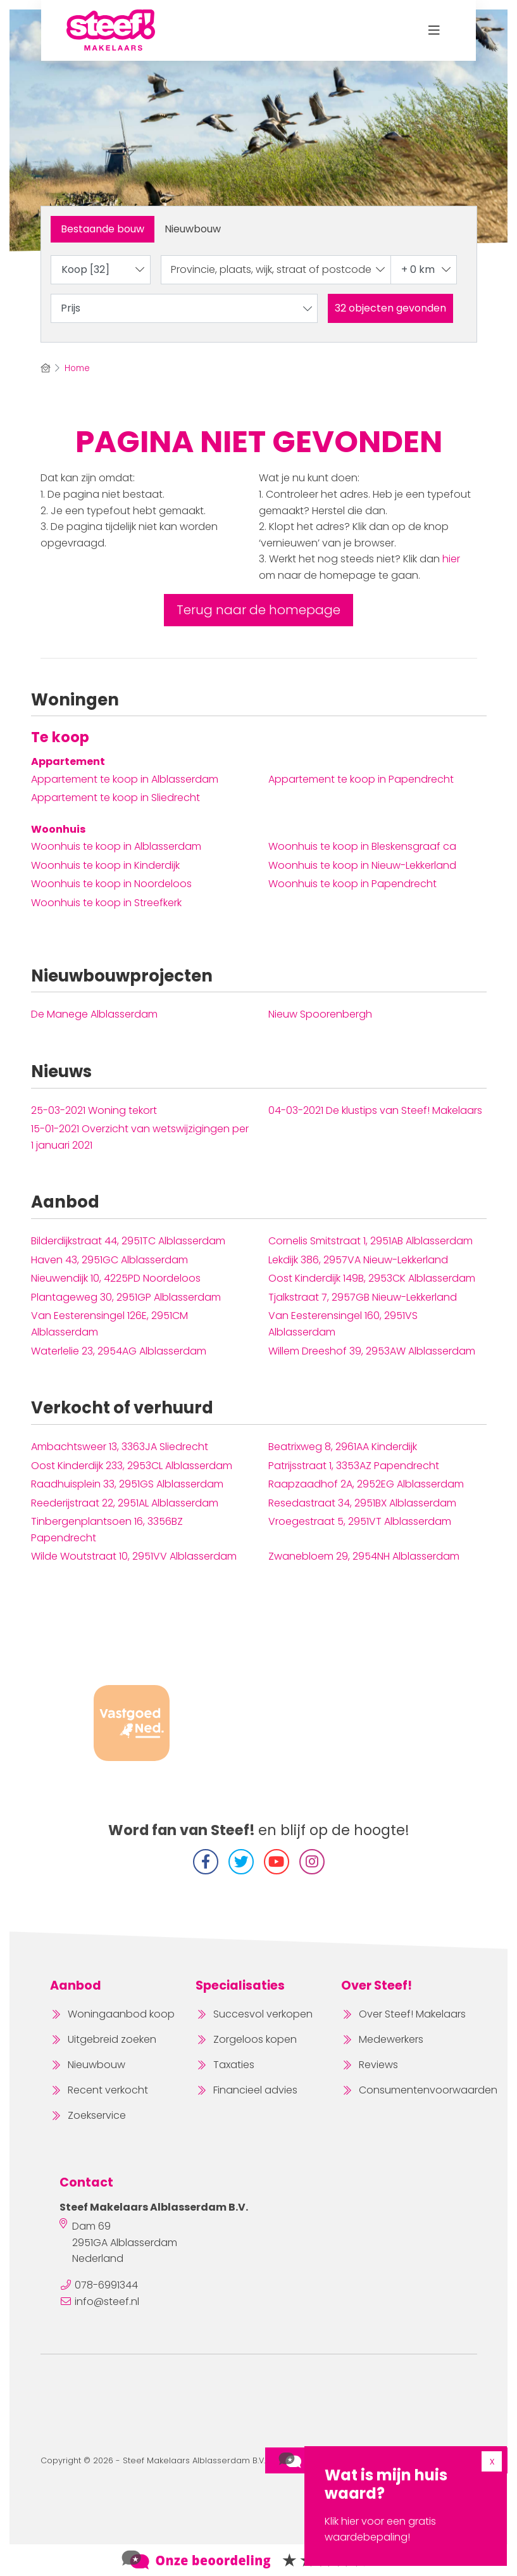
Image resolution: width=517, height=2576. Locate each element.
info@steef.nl (107, 2301)
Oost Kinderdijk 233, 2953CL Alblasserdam (131, 1465)
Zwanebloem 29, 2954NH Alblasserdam (363, 1556)
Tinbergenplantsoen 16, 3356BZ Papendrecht (107, 1529)
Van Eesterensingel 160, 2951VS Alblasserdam (343, 1323)
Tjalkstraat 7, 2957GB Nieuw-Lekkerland (362, 1297)
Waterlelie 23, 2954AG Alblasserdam (118, 1351)
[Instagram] (312, 1861)
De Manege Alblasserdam (94, 1014)
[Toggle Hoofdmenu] (434, 30)
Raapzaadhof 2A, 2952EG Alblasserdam (366, 1484)
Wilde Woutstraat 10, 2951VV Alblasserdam (134, 1556)
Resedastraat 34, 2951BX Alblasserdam (362, 1503)
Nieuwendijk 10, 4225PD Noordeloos (116, 1278)
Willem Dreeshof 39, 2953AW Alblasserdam (371, 1351)
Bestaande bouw (102, 229)
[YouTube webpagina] (276, 1861)
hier (451, 559)
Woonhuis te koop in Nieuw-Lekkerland (362, 865)
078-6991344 (106, 2285)
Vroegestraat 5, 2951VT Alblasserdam (359, 1521)
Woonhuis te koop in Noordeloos (111, 883)
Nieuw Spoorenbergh (320, 1014)
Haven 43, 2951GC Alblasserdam (109, 1260)
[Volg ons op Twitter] (241, 1861)
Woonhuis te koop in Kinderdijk (105, 865)
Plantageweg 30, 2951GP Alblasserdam (126, 1297)
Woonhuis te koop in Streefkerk (106, 902)
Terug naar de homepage (258, 610)
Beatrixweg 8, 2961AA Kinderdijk (342, 1446)
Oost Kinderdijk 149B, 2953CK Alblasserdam (371, 1278)
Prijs (187, 308)
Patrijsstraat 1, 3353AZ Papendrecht (353, 1465)
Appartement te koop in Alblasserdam (124, 779)
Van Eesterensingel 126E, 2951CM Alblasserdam (109, 1323)
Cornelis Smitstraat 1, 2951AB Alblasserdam (370, 1241)
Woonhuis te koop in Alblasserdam (116, 846)
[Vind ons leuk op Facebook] (205, 1861)
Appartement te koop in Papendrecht (361, 779)
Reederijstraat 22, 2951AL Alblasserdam (124, 1503)
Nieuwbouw (193, 229)
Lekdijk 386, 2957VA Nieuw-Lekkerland (358, 1260)
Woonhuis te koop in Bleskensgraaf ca (362, 846)
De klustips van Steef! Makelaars (375, 1110)
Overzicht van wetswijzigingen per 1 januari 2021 (140, 1136)
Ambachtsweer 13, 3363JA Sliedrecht (119, 1446)
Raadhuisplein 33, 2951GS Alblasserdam (127, 1484)
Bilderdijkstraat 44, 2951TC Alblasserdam (128, 1241)
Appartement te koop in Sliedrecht (115, 797)
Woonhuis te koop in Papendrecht (352, 883)
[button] (390, 308)
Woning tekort (94, 1110)
